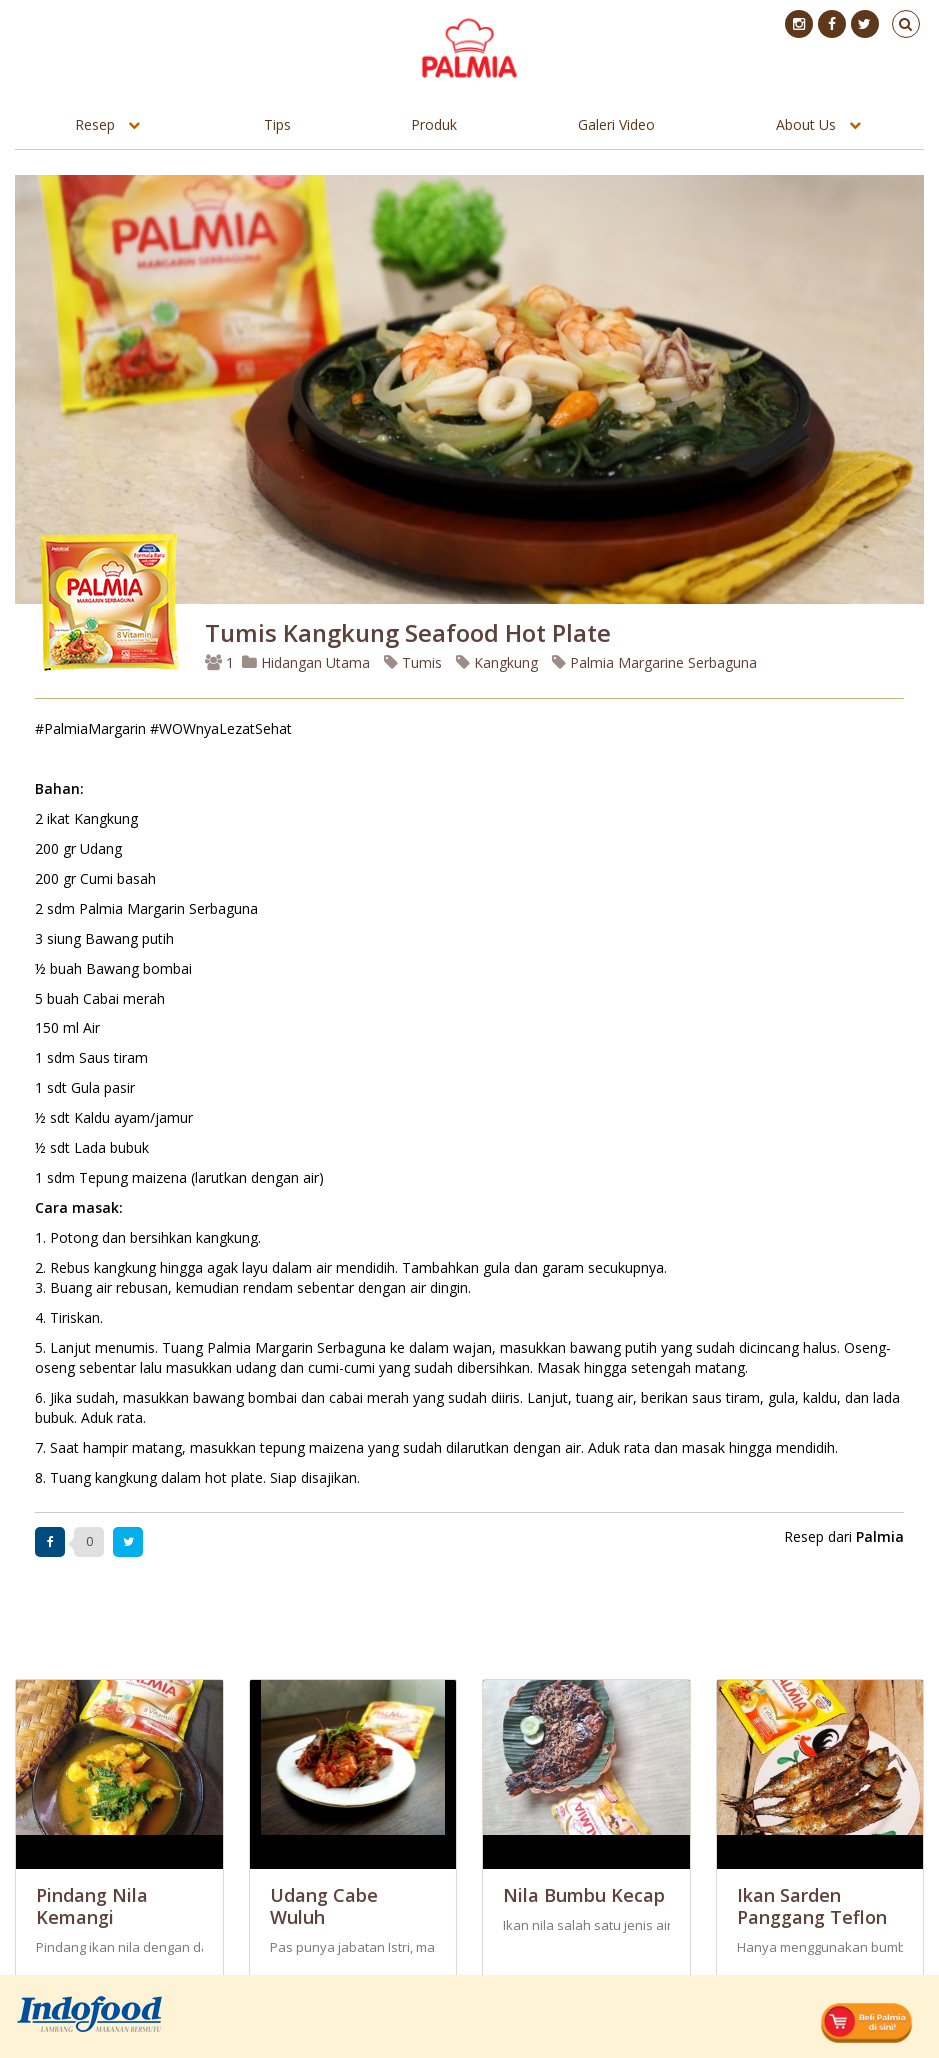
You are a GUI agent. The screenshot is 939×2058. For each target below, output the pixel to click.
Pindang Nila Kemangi (92, 1906)
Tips (277, 124)
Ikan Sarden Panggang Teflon (812, 1906)
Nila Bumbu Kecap (584, 1895)
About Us (806, 124)
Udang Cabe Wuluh (324, 1906)
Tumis (413, 662)
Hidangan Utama (308, 662)
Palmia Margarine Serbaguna (654, 662)
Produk (434, 124)
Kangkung (497, 662)
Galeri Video (616, 124)
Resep (95, 124)
